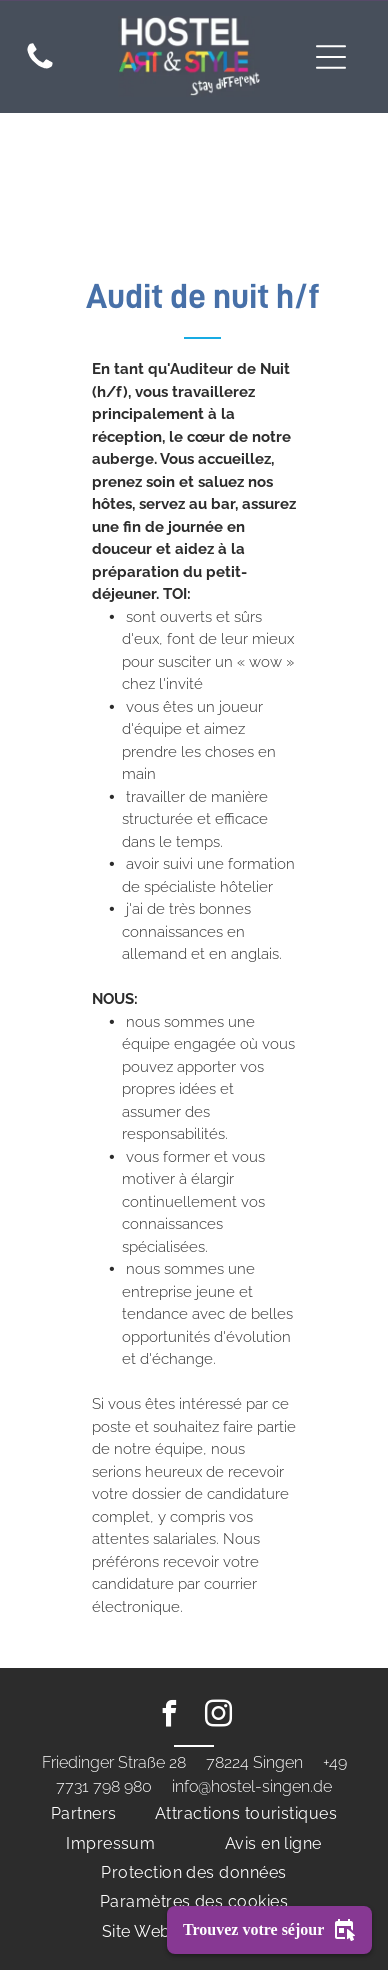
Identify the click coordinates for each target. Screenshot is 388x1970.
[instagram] (219, 1716)
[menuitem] (84, 1813)
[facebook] (170, 1716)
